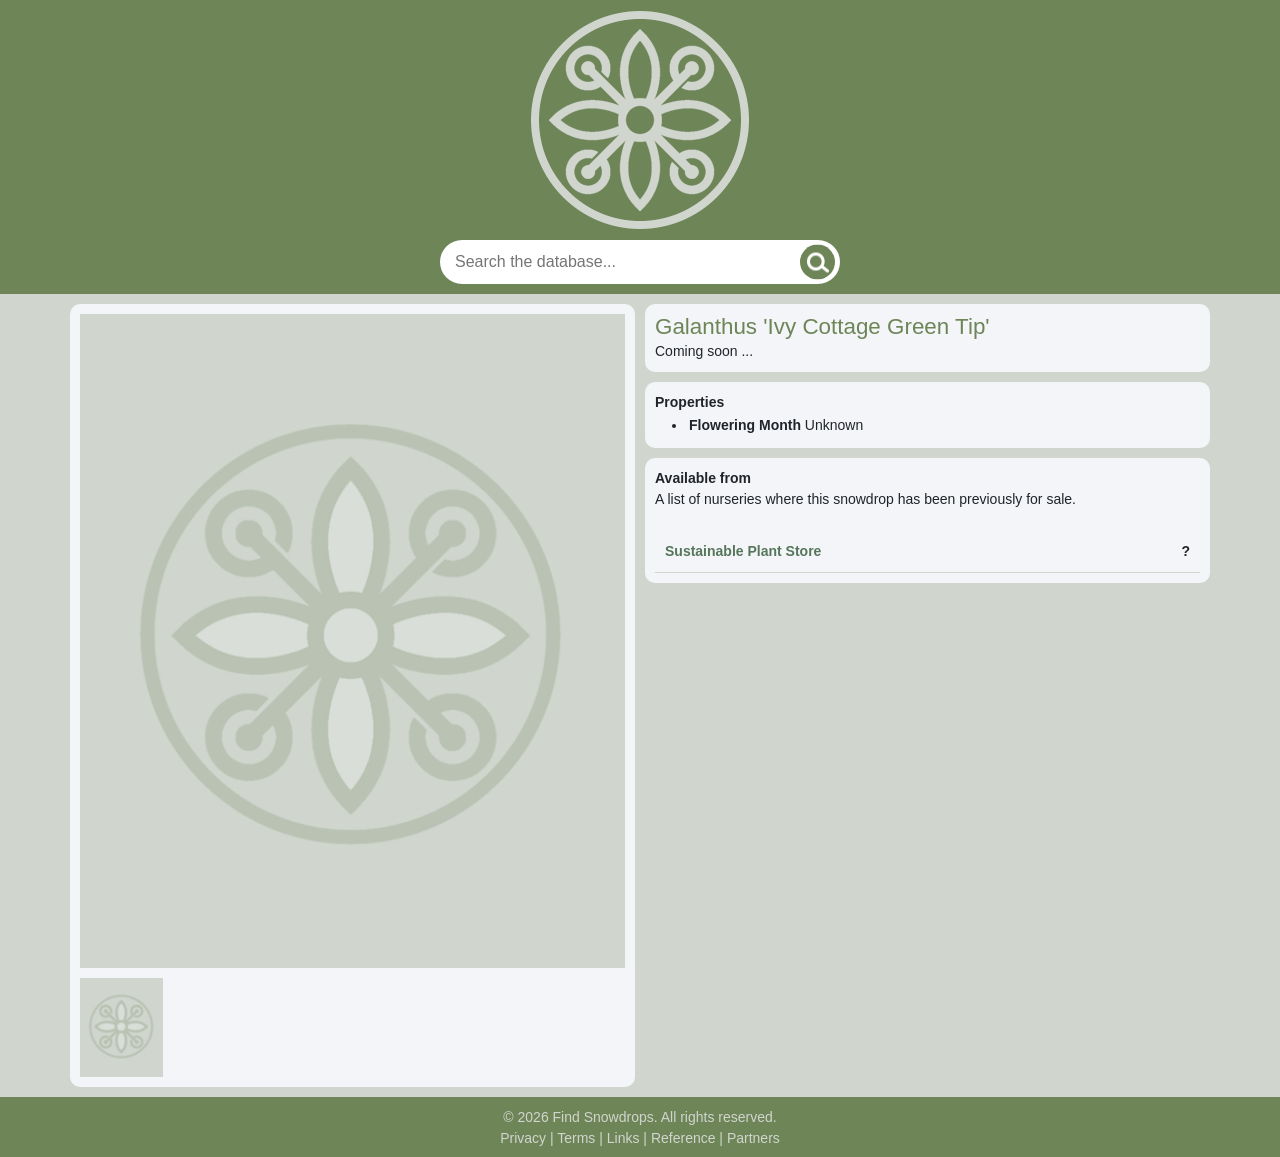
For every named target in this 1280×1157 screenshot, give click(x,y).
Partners (753, 1138)
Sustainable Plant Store (743, 551)
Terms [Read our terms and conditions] (576, 1138)
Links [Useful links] (623, 1138)
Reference (683, 1138)
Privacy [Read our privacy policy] (523, 1138)
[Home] (640, 120)
